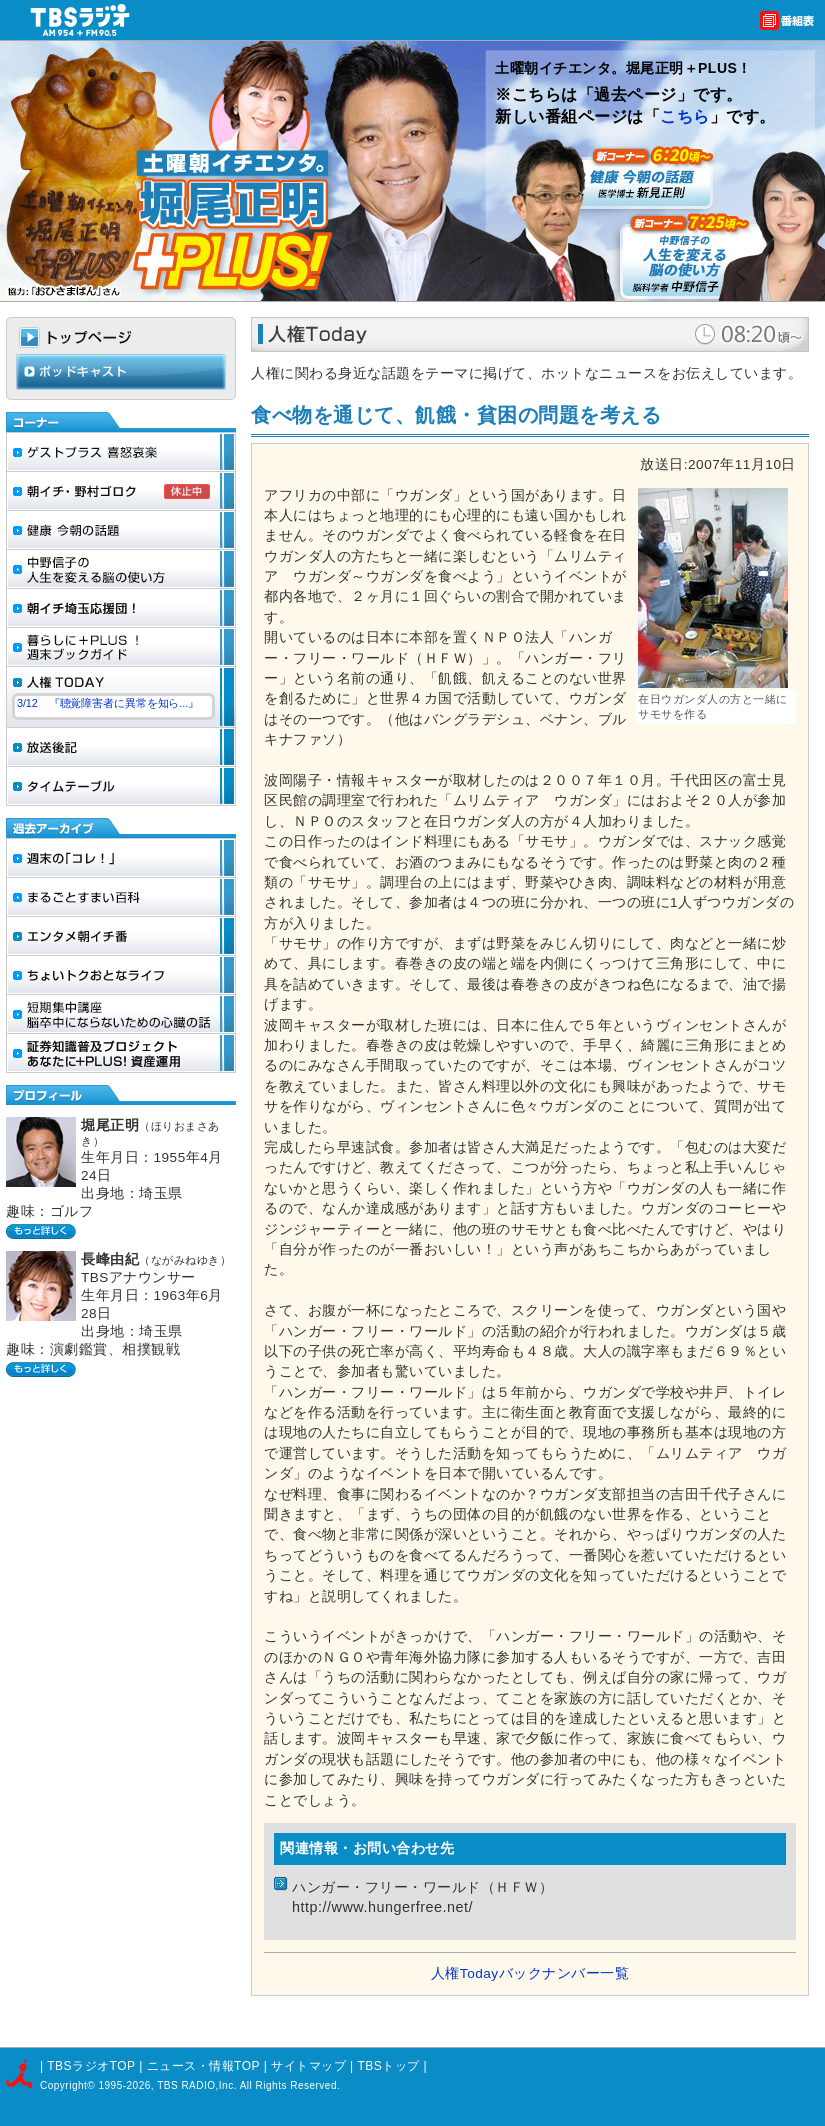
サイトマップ (310, 2066)
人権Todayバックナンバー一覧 (530, 1973)
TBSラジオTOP (91, 2066)
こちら (685, 116)
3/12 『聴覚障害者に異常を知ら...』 (108, 703)
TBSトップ (388, 2066)
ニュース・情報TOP (203, 2066)
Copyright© (69, 2085)
